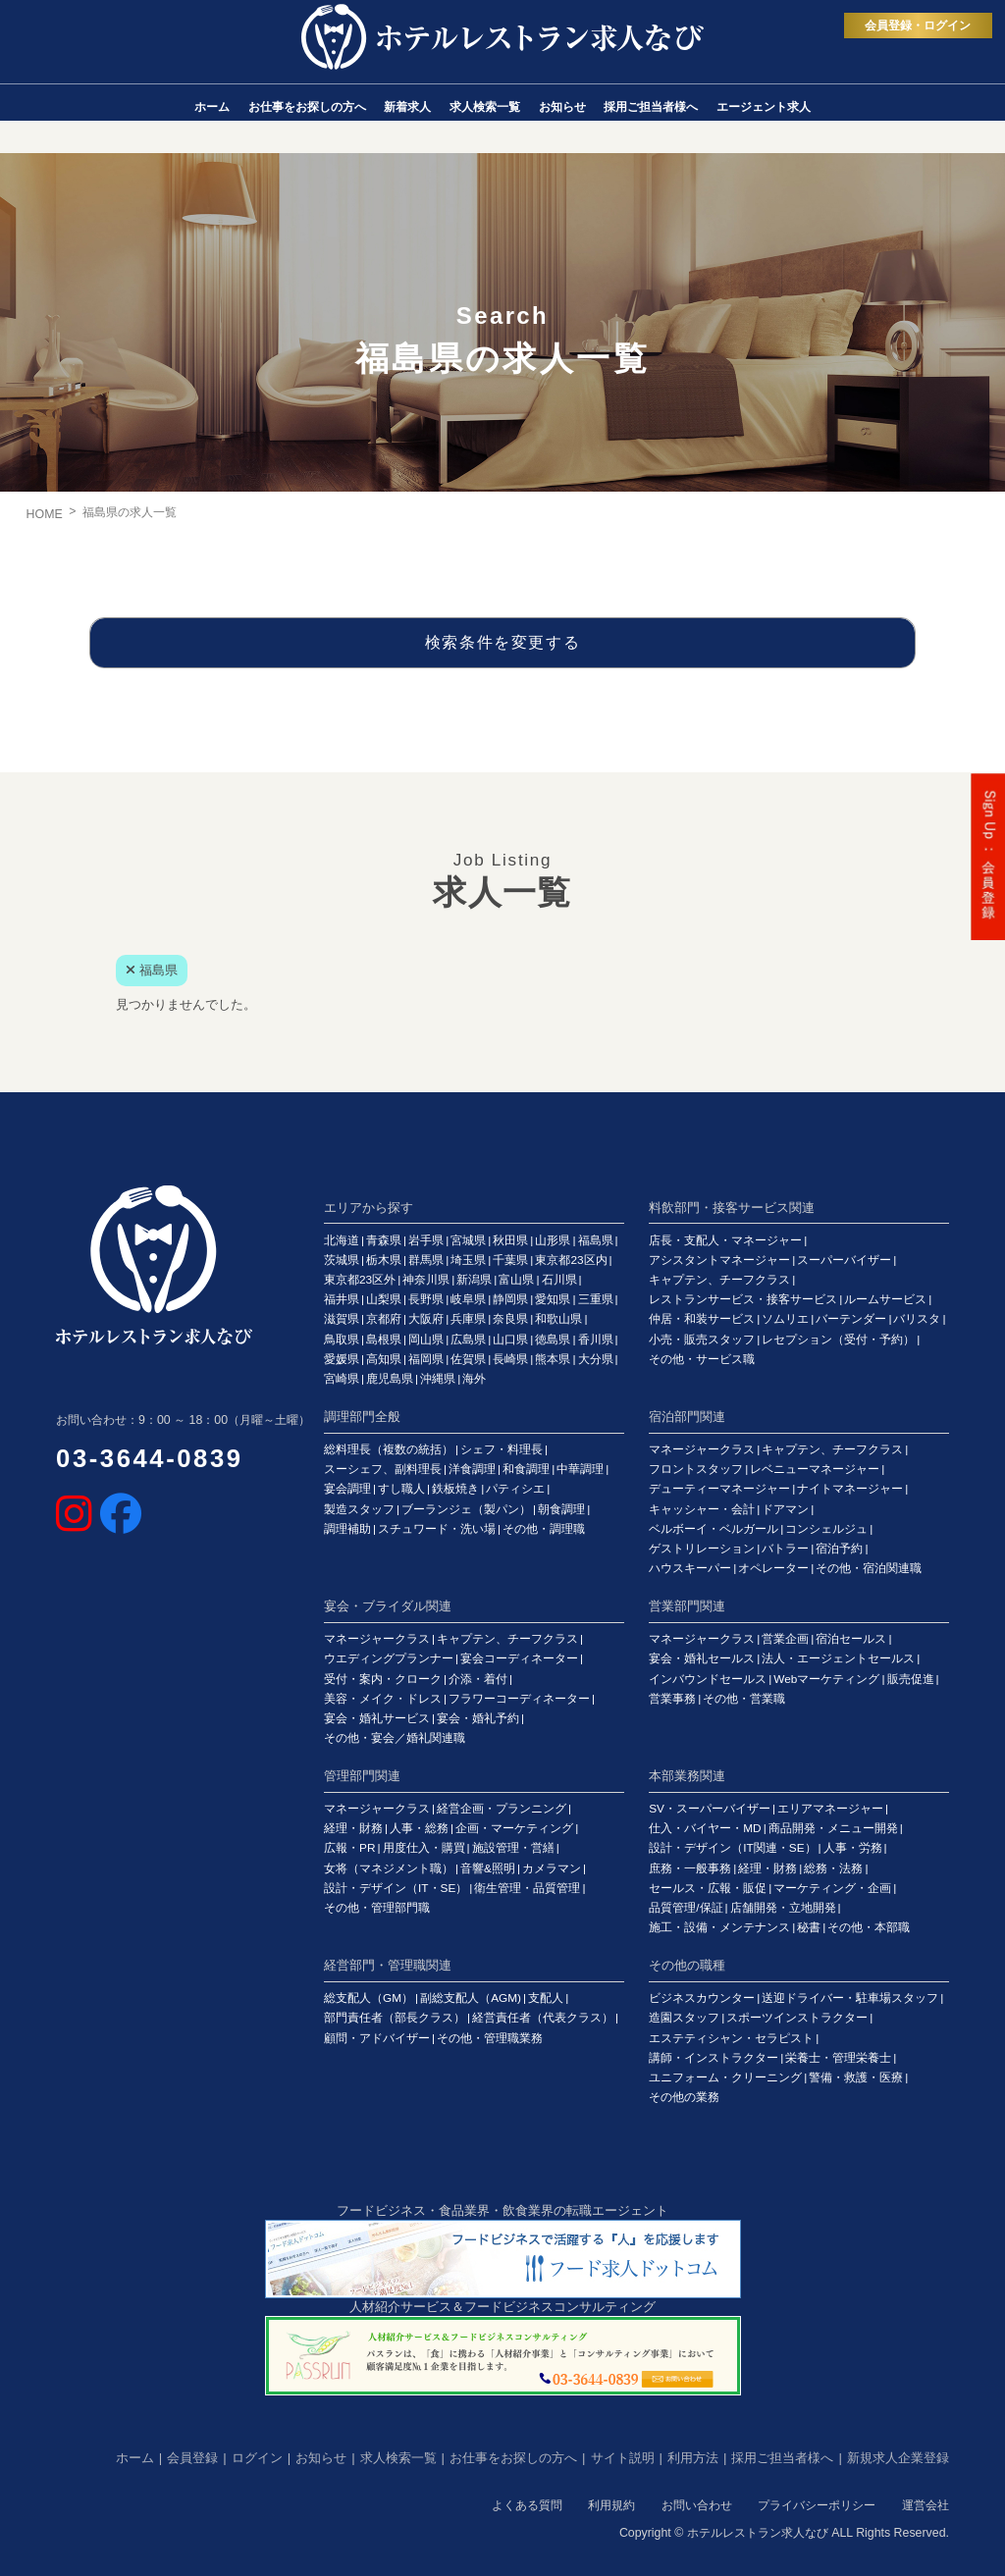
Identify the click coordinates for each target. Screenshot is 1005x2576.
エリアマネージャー (830, 1808)
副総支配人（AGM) (470, 1998)
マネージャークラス (702, 1449)
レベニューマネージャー (814, 1469)
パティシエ (515, 1489)
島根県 (383, 1339)
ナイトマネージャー (850, 1489)
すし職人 (401, 1489)
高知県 (383, 1359)
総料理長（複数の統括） (388, 1449)
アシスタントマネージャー (719, 1260)
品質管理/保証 (685, 1908)
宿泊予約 (839, 1548)
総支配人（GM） (368, 1998)
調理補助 (347, 1529)
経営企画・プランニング (501, 1808)
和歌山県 (558, 1319)
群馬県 (426, 1260)
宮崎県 (341, 1379)
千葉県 (510, 1260)
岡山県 (426, 1339)
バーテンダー (851, 1319)
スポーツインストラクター (797, 2017)
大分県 (595, 1359)
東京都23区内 (571, 1260)
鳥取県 (341, 1339)
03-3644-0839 (149, 1458)
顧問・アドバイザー (377, 2038)
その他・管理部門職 (377, 1908)
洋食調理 (472, 1469)
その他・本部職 (868, 1927)
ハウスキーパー (690, 1568)
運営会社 (925, 2505)
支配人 (545, 1998)
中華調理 (580, 1469)
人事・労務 (852, 1848)
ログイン (257, 2457)
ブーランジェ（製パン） (466, 1509)
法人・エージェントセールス (838, 1658)
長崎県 (510, 1359)
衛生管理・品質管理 (527, 1888)
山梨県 (383, 1299)
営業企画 (785, 1639)
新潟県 (474, 1280)
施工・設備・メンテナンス (719, 1927)
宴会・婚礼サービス (377, 1718)
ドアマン (785, 1509)
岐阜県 (468, 1299)
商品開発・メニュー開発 (833, 1828)
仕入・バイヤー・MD (705, 1828)
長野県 (426, 1299)
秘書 (808, 1927)
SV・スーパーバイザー (709, 1808)
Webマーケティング (826, 1679)
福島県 (595, 1240)
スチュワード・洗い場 (437, 1529)
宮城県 (468, 1240)
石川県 (559, 1280)
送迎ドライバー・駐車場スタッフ (850, 1998)
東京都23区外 (360, 1280)
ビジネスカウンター (702, 1998)
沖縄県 (437, 1379)
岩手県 (426, 1240)
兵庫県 (468, 1319)
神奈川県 (426, 1280)
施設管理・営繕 (513, 1848)
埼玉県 (468, 1260)
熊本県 (552, 1359)
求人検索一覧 (398, 2457)
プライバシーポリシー (816, 2505)
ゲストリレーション (702, 1548)
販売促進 (910, 1679)
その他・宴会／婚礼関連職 (394, 1738)
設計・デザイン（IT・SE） (395, 1888)
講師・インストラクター (713, 2058)
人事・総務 (419, 1828)
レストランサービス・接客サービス (743, 1299)
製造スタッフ (359, 1509)
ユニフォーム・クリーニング (725, 2077)
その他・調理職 (543, 1529)
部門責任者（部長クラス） (394, 2017)
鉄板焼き (455, 1489)
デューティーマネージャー (719, 1489)
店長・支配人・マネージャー (725, 1240)
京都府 (383, 1319)
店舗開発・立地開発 (783, 1908)
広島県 (468, 1339)
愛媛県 (341, 1359)
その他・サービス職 (702, 1359)
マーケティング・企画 (832, 1888)
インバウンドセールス (708, 1679)
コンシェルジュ (826, 1529)
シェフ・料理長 (501, 1449)
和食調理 (526, 1469)
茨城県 (341, 1260)
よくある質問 (527, 2505)
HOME (44, 514)
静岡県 (510, 1299)
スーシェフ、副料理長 (383, 1469)
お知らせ (320, 2457)
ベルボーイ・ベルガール (713, 1529)
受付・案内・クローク (383, 1679)
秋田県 (510, 1240)
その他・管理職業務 (490, 2038)
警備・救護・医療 (856, 2077)
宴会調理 (347, 1489)
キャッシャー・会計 (702, 1509)
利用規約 (611, 2505)
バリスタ (916, 1319)
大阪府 (426, 1319)
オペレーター (773, 1568)
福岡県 (426, 1359)
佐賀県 (468, 1359)
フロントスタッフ (696, 1469)
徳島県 (552, 1339)
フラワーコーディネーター (519, 1699)
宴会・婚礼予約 (478, 1718)
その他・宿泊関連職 (869, 1568)
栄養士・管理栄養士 (838, 2058)
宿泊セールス (851, 1639)
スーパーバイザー (844, 1260)
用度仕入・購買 (424, 1848)
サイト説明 (623, 2457)
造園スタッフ (684, 2017)
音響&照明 (487, 1868)
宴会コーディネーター (519, 1658)
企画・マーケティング (514, 1828)
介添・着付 (478, 1679)
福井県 (341, 1299)
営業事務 (672, 1699)
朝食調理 (561, 1509)
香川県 (595, 1339)
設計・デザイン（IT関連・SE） (732, 1848)
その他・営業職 (744, 1699)
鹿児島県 (389, 1379)
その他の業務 (684, 2097)
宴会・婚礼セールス (702, 1658)
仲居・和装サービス (702, 1319)
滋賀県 (341, 1319)
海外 (474, 1379)
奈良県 (510, 1319)
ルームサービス (885, 1299)
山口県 (510, 1339)
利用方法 (692, 2457)
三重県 (595, 1299)
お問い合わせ (696, 2505)
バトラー (785, 1548)
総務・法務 (833, 1868)
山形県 (552, 1240)
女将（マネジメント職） (388, 1868)
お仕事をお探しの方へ (513, 2457)
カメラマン (551, 1868)
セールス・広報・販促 (708, 1888)
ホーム (135, 2457)
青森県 (383, 1240)
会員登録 (192, 2457)
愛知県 (552, 1299)
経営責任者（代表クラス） (542, 2017)
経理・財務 (353, 1828)
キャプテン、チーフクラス (719, 1280)
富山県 (516, 1280)
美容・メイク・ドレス (383, 1699)
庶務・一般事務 (690, 1868)
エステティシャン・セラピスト (731, 2038)
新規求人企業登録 (898, 2457)
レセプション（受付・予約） (838, 1339)
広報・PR (349, 1848)
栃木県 (383, 1260)
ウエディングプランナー (388, 1658)
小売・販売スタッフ (702, 1339)
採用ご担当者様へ (782, 2457)
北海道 (341, 1240)
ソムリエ (785, 1319)
